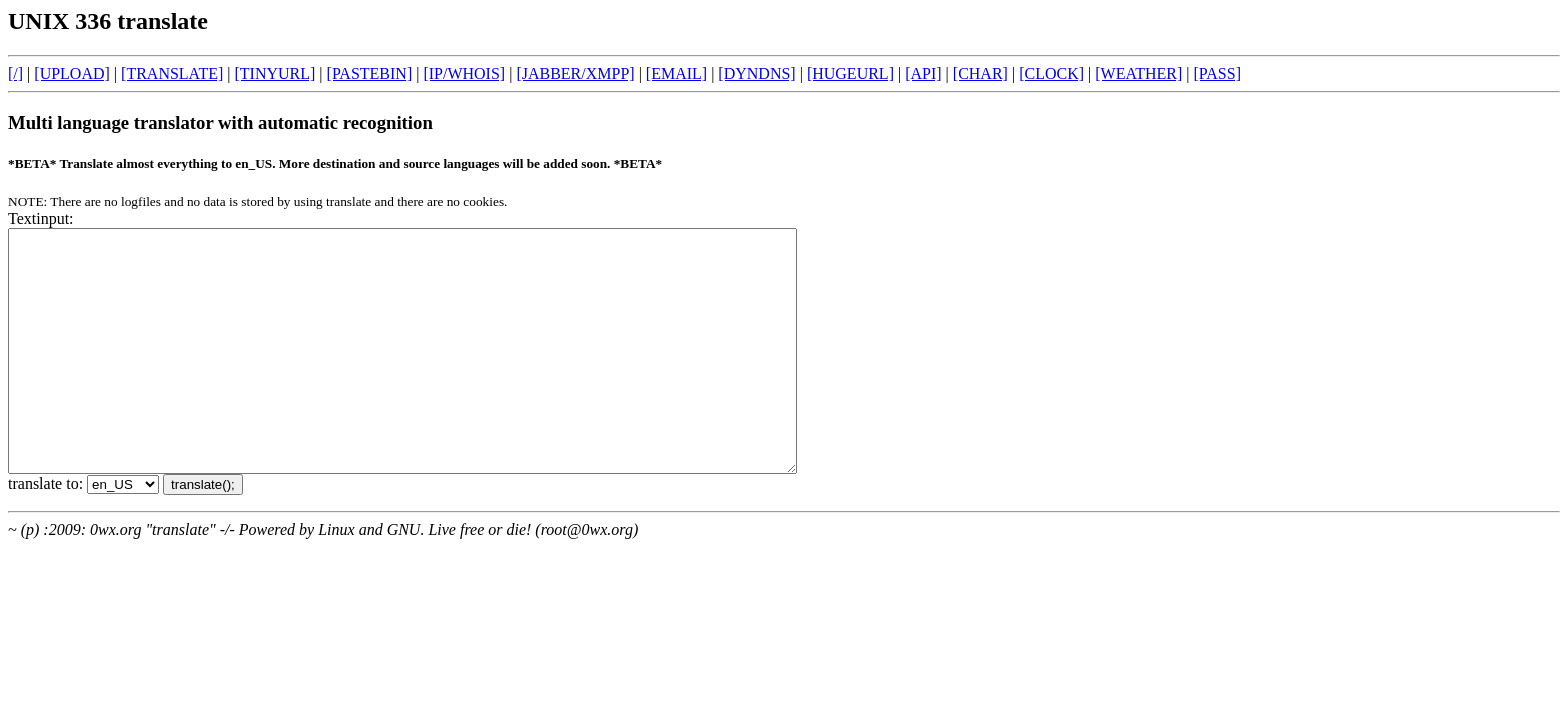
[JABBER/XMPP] (575, 73)
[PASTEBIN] (370, 73)
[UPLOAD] (72, 73)
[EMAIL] (676, 73)
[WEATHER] (1138, 73)
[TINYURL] (274, 73)
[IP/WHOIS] (464, 73)
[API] (923, 73)
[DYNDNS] (756, 73)
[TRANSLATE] (172, 73)
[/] (15, 73)
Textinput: (41, 218)
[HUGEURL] (850, 73)
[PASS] (1217, 73)
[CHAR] (980, 73)
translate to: (47, 531)
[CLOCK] (1051, 73)
